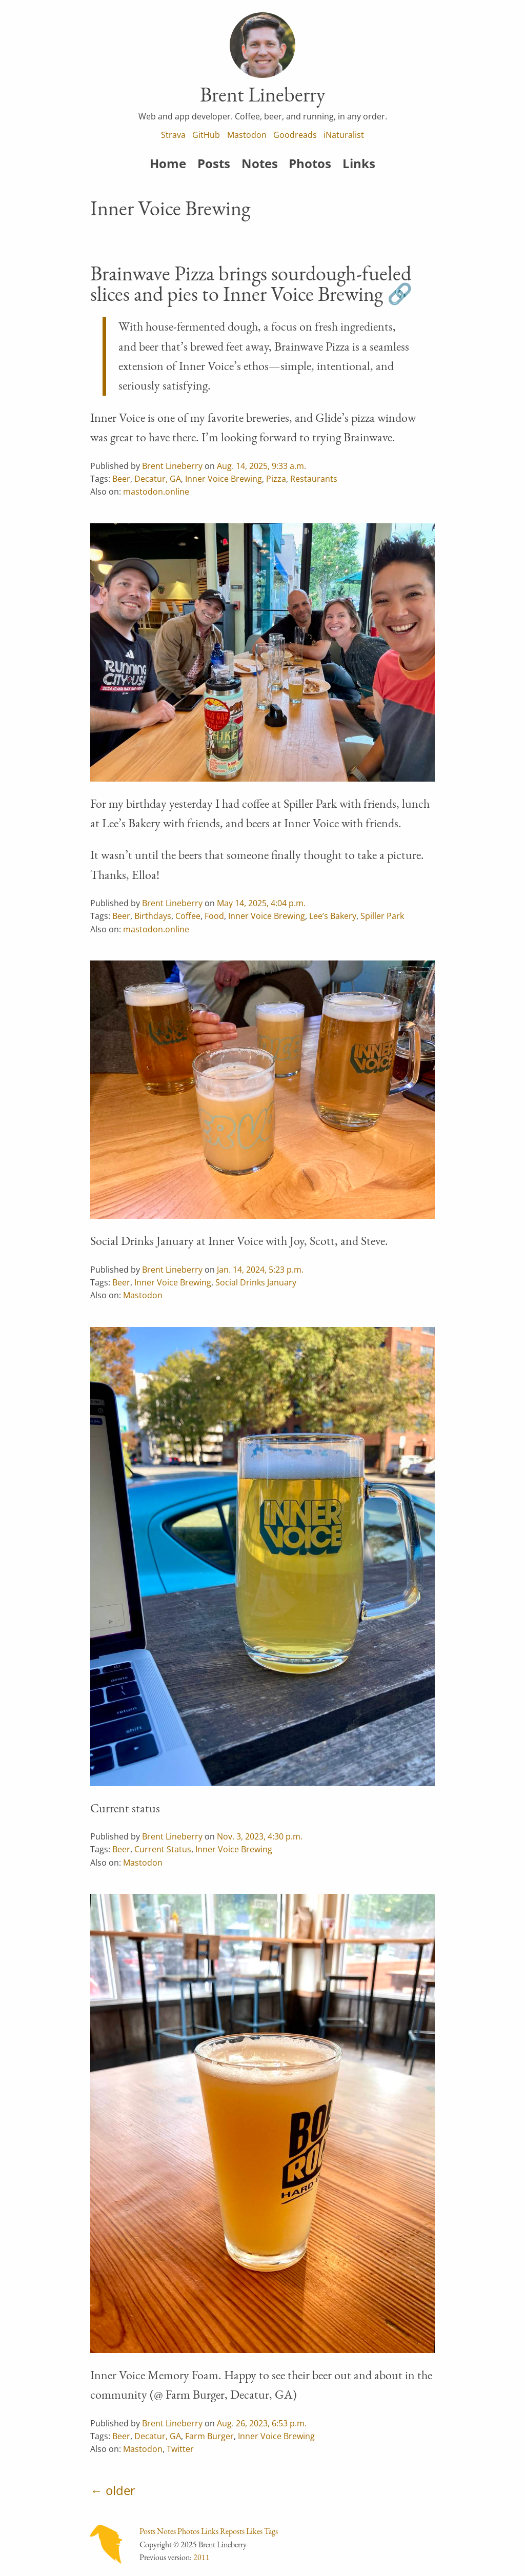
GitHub (206, 134)
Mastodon (247, 134)
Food (214, 916)
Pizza (276, 478)
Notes (259, 163)
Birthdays (152, 916)
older (120, 2490)
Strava (173, 134)
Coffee (187, 916)
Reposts (232, 2531)
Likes (254, 2531)
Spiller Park (382, 916)
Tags (271, 2531)
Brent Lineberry (172, 466)
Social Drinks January (255, 1282)
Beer (121, 478)
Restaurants (313, 478)
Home (168, 163)
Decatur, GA (157, 478)
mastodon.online (156, 491)
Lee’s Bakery (332, 916)
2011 (201, 2557)
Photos (310, 163)
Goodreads (295, 134)
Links (358, 163)
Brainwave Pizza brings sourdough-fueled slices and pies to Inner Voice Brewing (250, 283)
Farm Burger (209, 2436)
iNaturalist (344, 134)
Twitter (180, 2449)
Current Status (162, 1849)
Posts (213, 163)
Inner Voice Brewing (223, 478)
